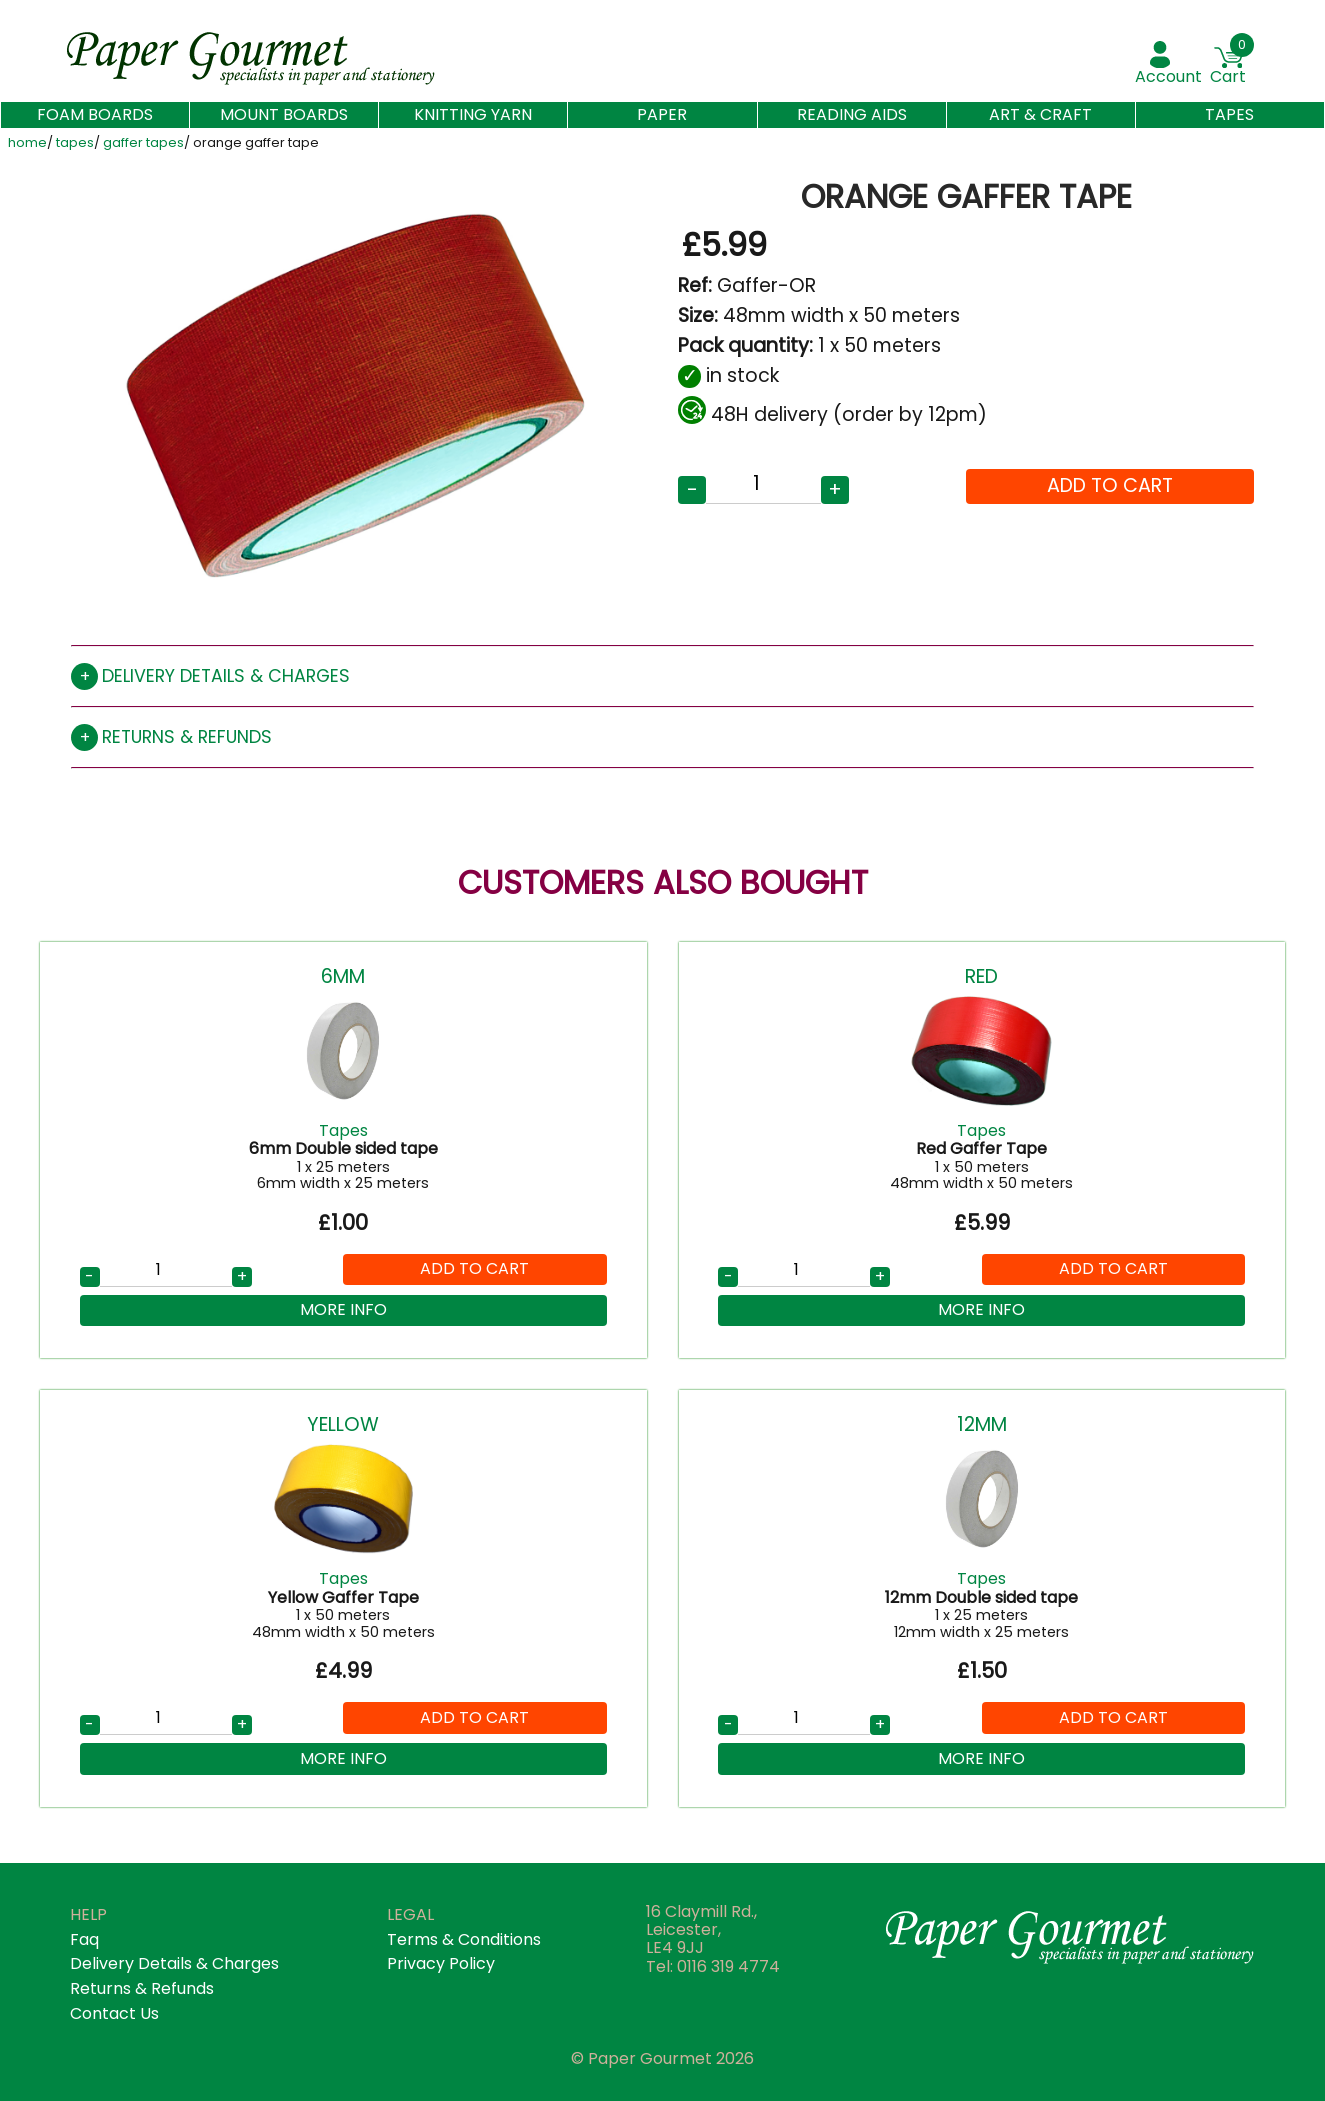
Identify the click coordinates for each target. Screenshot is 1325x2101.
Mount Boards (284, 114)
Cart (1228, 76)
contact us (114, 2013)
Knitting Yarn (473, 114)
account (1168, 76)
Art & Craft (1040, 114)
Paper (662, 114)
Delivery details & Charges (174, 1963)
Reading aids (852, 114)
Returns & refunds (187, 737)
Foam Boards (95, 115)
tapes (75, 143)
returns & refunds (142, 1988)
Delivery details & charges (226, 676)
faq (84, 1939)
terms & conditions (464, 1939)
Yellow (343, 1424)
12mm (982, 1424)
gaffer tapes (143, 143)
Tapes (1229, 114)
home (27, 143)
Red (981, 976)
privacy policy (441, 1963)
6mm (343, 976)
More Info (343, 1309)
